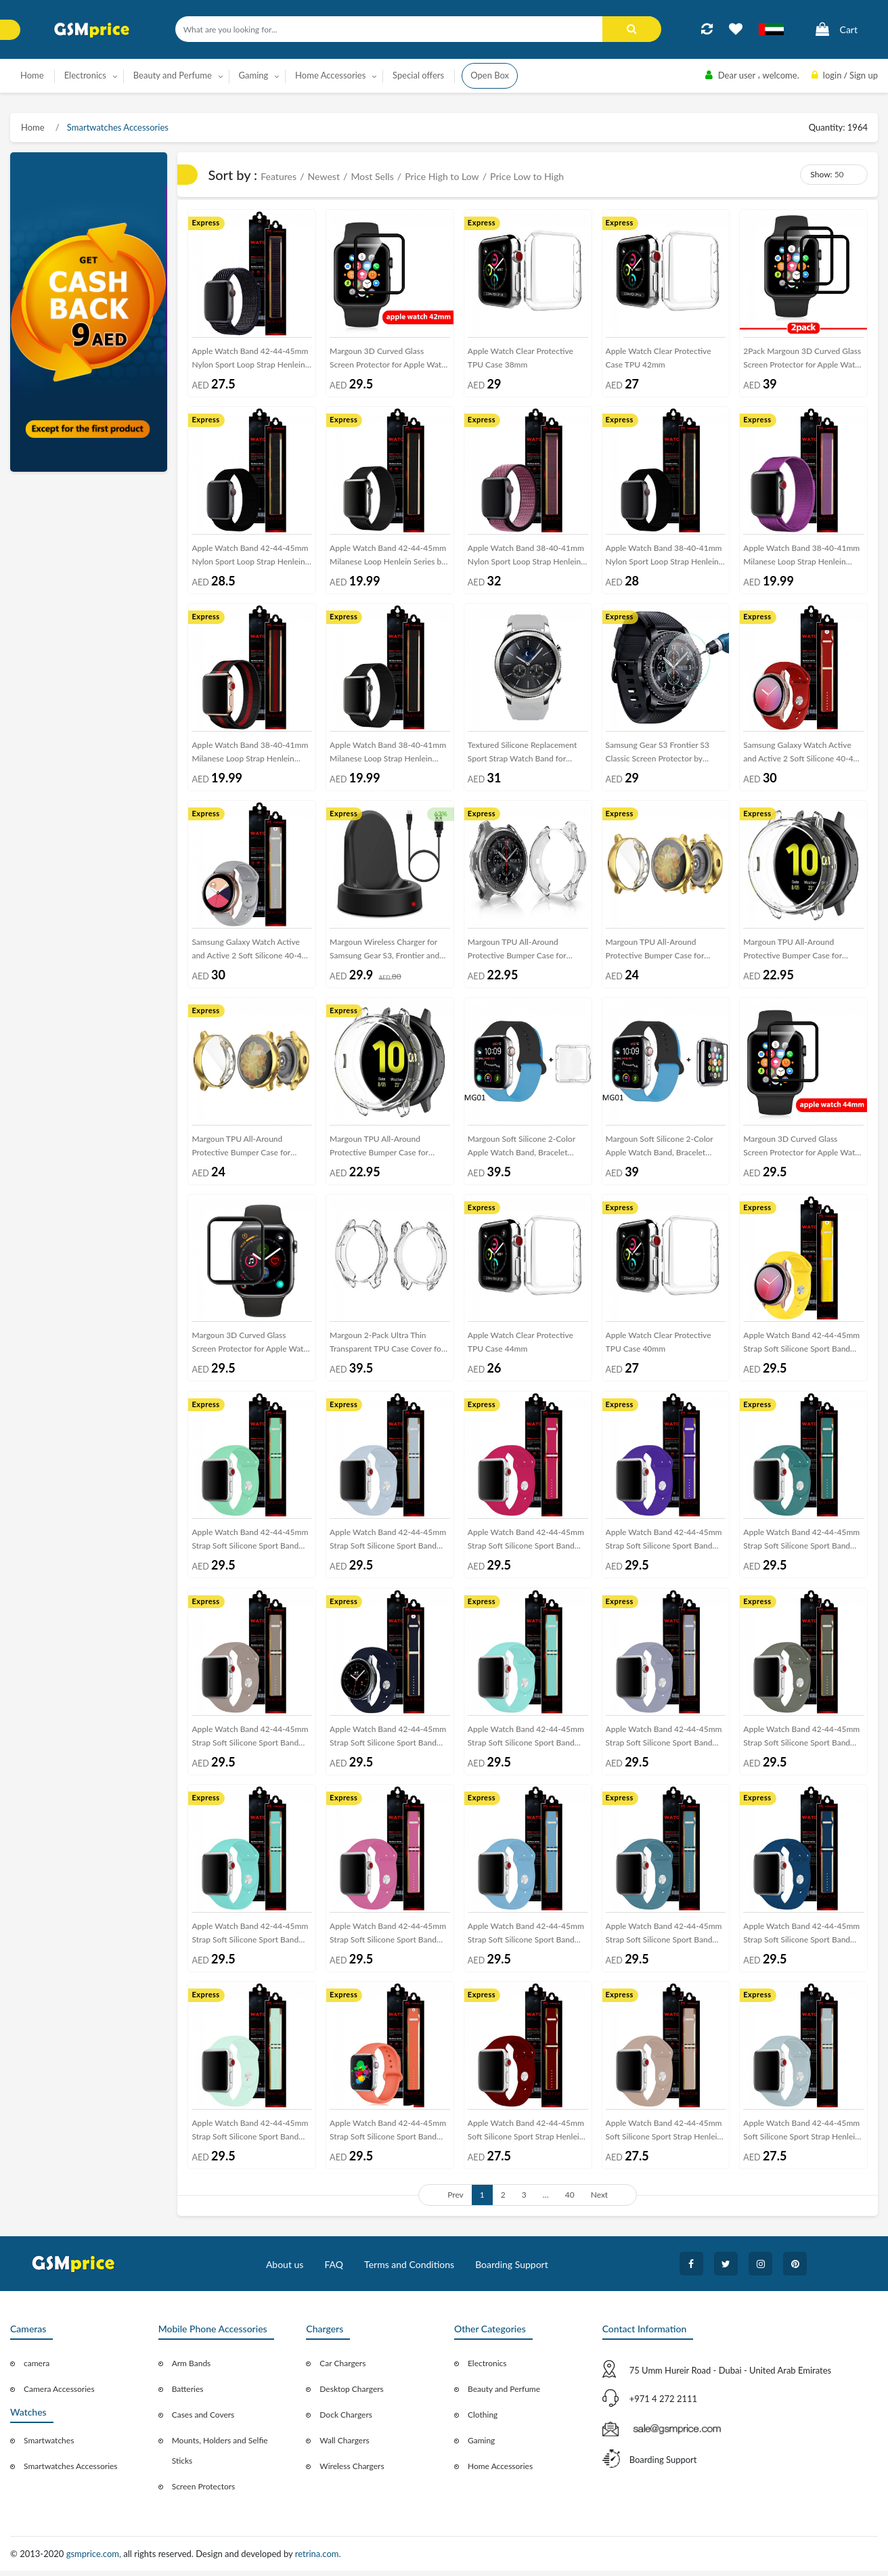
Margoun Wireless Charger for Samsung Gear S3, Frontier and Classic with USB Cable (384, 953)
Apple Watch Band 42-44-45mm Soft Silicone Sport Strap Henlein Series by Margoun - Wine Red (526, 2137)
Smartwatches (49, 2446)
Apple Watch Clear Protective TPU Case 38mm (520, 358)
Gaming (481, 2446)
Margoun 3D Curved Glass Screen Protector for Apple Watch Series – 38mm (252, 1347)
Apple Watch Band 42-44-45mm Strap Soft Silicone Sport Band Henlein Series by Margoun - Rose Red (526, 1545)
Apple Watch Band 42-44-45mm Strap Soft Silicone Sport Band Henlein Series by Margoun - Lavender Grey (664, 1743)
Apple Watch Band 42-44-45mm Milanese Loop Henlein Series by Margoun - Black (388, 558)
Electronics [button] (85, 75)
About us (285, 2269)
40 (570, 2200)
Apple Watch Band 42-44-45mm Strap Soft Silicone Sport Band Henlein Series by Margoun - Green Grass (250, 1940)
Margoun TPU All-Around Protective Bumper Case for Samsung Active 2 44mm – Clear (801, 953)
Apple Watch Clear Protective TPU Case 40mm (658, 1345)
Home (32, 75)
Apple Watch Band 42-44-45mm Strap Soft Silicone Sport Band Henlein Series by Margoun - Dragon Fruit (388, 1940)
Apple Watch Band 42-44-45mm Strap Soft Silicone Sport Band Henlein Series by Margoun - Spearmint (250, 1545)
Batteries (188, 2394)
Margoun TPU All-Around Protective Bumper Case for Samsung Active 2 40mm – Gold (248, 1150)
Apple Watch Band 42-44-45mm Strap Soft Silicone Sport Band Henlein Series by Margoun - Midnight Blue (388, 1743)
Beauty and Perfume (504, 2394)
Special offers (418, 75)
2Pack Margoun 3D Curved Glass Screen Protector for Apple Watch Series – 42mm (803, 361)
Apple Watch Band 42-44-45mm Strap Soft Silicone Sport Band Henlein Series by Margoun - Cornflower (526, 1940)
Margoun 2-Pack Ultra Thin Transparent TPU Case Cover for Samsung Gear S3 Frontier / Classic (387, 1347)
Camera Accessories (59, 2394)
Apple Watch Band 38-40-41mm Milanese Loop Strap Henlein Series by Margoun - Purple (801, 558)
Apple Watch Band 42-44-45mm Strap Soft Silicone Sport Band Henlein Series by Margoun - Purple (664, 1545)
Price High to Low (442, 176)
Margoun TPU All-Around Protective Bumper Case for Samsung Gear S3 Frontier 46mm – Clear (526, 953)
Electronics (487, 2368)
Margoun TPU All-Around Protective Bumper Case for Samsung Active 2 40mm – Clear (387, 1150)
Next (599, 2200)
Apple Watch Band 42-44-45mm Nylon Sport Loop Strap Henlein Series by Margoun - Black (250, 558)
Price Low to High (527, 176)
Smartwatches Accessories (117, 127)
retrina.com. (318, 2559)
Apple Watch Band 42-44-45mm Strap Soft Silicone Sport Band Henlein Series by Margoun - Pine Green (802, 1545)
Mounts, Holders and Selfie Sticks (220, 2456)
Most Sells (372, 176)
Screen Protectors (204, 2492)
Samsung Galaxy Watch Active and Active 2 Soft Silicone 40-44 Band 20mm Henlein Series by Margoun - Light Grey (249, 953)
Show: (821, 174)
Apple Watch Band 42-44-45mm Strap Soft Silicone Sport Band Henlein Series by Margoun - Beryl (250, 2137)
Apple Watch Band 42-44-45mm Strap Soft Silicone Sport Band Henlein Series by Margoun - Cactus (664, 1940)
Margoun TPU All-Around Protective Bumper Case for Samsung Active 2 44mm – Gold (662, 953)
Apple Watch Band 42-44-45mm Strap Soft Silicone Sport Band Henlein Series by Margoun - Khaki (801, 1743)
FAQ (333, 2269)
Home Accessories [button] (330, 75)
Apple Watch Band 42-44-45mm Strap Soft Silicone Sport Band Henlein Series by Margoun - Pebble (250, 1743)
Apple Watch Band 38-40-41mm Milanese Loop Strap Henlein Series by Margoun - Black (388, 755)
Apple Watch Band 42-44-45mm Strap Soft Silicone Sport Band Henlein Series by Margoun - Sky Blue (388, 1545)
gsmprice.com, (95, 2559)
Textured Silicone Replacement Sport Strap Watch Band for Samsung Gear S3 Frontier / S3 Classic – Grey (522, 755)
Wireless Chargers (351, 2471)
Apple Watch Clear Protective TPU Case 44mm (520, 1345)
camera (36, 2368)
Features (278, 176)
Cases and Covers (203, 2420)
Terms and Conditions (409, 2269)
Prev (455, 2200)
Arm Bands (191, 2368)
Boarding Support (511, 2269)
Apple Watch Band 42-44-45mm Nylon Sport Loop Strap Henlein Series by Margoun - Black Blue (250, 361)
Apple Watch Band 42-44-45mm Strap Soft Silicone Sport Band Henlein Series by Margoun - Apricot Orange (388, 2137)
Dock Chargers (345, 2420)
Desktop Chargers (351, 2394)
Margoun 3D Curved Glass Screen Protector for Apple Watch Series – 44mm (803, 1150)
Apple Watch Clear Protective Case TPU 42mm (658, 358)
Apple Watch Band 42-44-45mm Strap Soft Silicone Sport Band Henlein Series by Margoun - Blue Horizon (802, 1940)
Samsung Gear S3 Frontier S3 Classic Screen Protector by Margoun (657, 755)
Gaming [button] (254, 75)
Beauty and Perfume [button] (172, 75)
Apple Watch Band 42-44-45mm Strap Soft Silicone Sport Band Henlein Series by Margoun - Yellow (801, 1347)
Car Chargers (342, 2368)
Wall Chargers (344, 2446)
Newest (324, 176)
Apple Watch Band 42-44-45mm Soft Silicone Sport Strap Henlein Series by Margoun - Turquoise (801, 2137)
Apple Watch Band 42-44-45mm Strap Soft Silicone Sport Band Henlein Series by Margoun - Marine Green (526, 1743)
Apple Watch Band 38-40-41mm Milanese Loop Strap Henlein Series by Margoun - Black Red (250, 755)
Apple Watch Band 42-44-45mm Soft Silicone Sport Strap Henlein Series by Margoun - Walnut (664, 2137)
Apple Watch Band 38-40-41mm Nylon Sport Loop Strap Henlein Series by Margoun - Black (664, 558)
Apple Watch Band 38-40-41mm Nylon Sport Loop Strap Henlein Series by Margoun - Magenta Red (526, 558)
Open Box (489, 75)
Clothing (482, 2420)
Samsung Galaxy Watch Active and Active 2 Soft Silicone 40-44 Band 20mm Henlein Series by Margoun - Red (800, 755)
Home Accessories (500, 2471)
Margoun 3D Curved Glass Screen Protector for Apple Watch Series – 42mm (390, 361)
